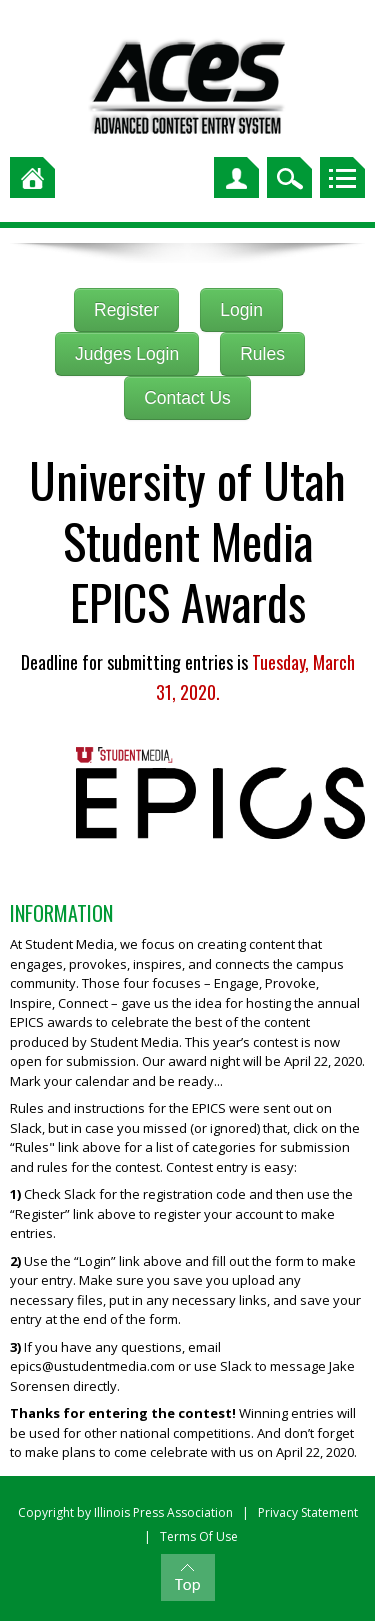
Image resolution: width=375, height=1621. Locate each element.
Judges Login (127, 354)
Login (241, 310)
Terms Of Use (199, 1536)
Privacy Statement (308, 1512)
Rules (262, 354)
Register (126, 310)
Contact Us (187, 398)
